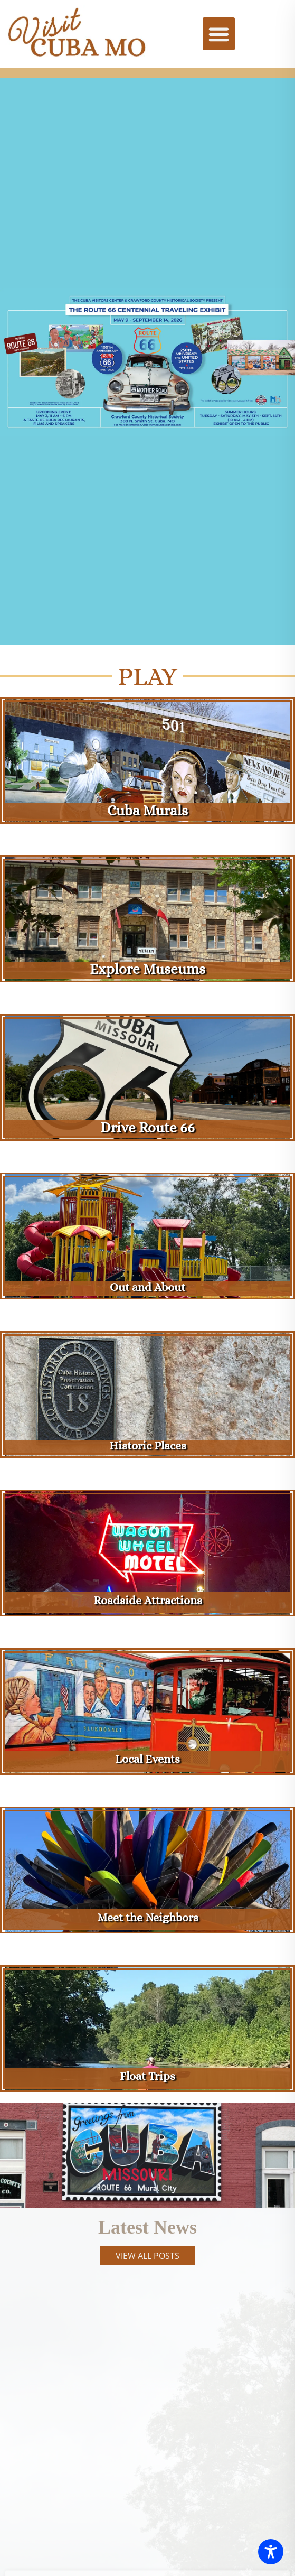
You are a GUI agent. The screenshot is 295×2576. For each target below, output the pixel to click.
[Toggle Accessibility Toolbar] (270, 2551)
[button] (219, 33)
